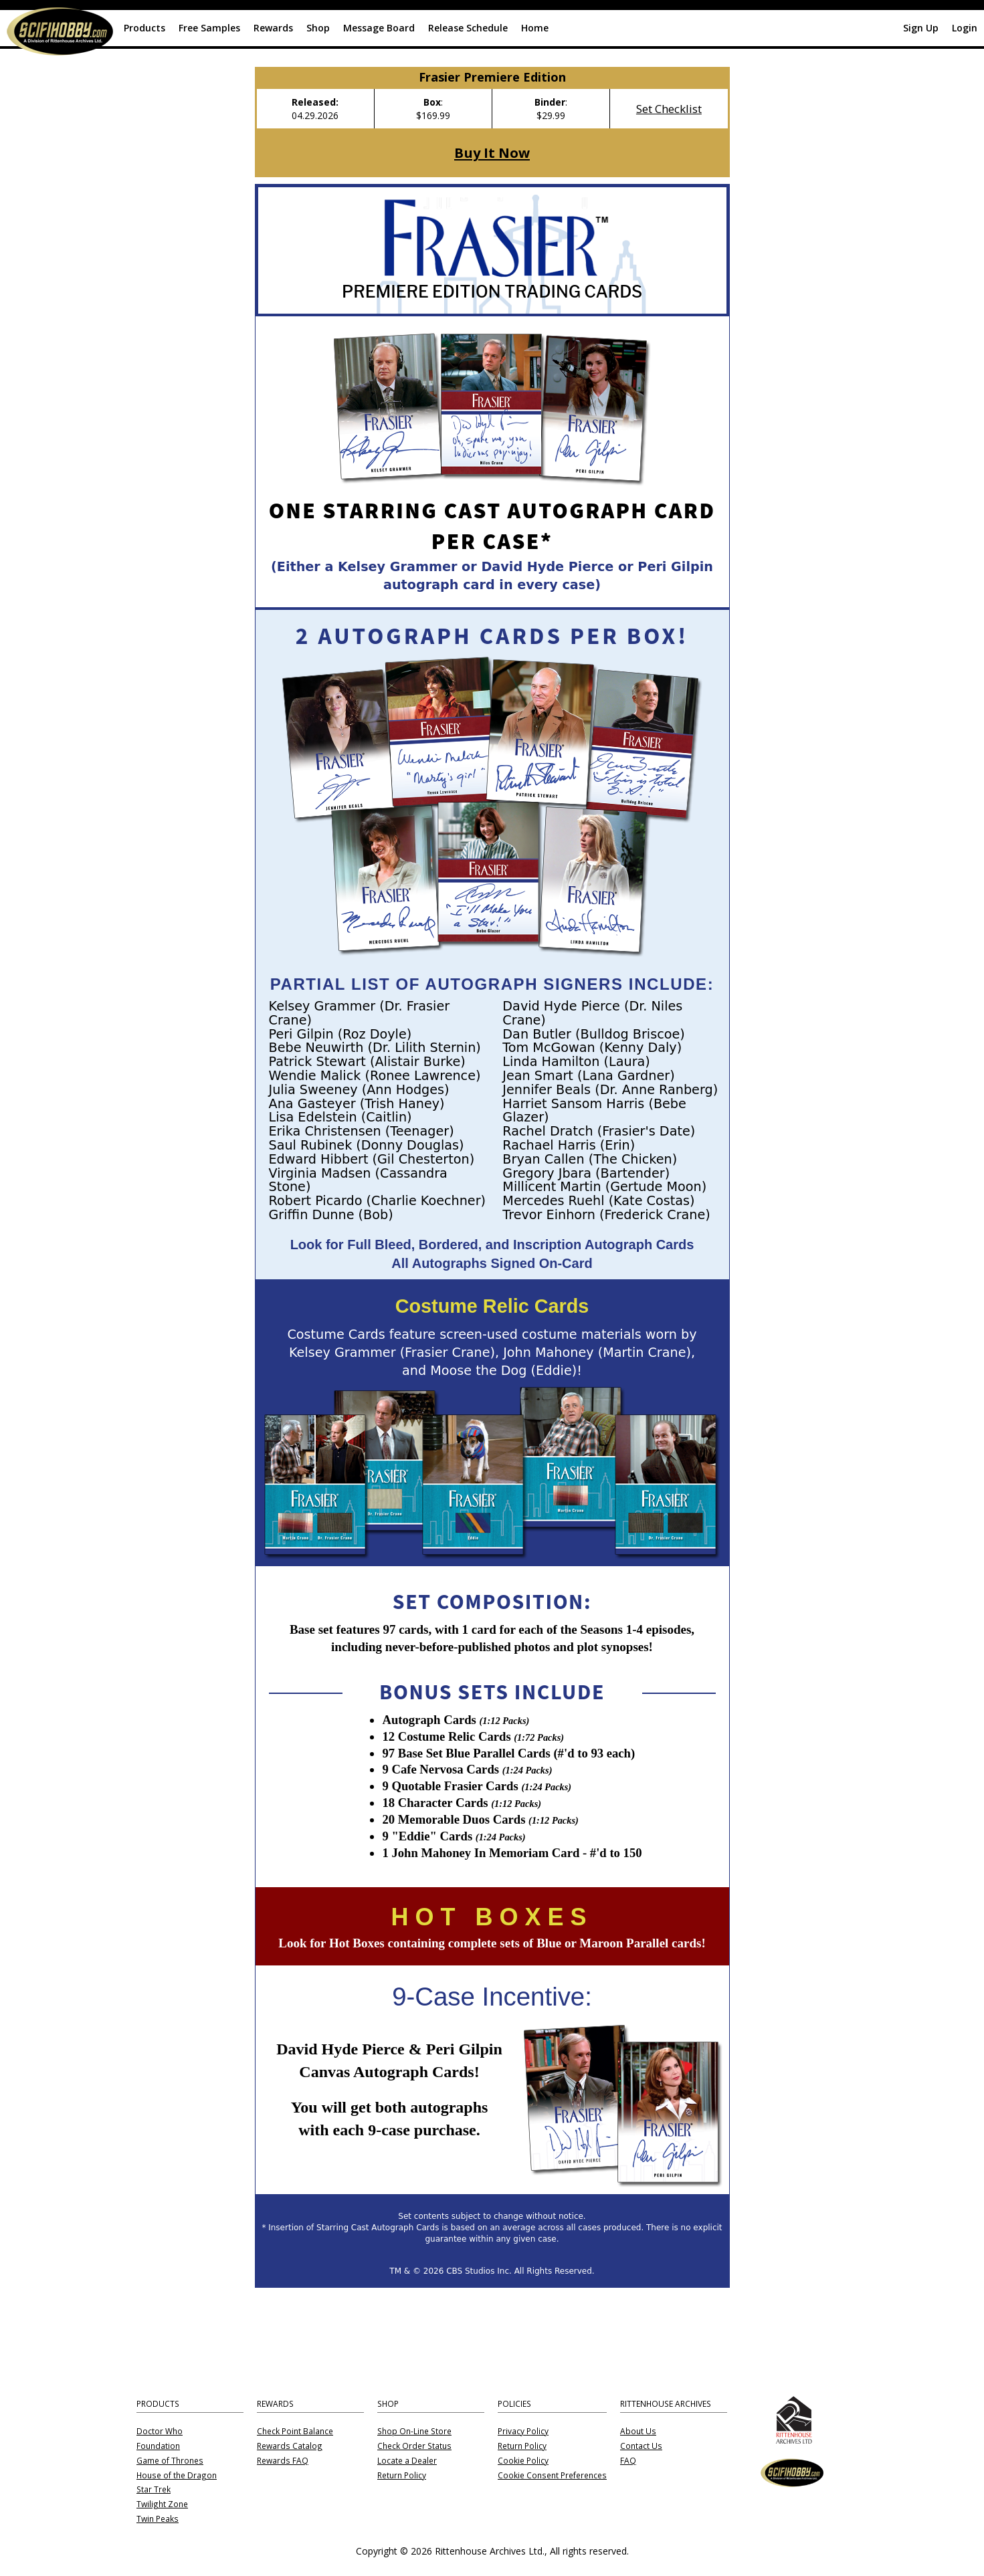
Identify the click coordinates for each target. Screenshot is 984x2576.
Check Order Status (414, 2446)
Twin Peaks (157, 2519)
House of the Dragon (176, 2476)
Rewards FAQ (282, 2461)
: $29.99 (550, 109)
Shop (318, 27)
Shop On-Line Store (414, 2432)
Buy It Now (492, 152)
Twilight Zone (162, 2504)
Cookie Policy (523, 2461)
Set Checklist (669, 108)
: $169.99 (433, 109)
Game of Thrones (169, 2461)
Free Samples (209, 27)
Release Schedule (468, 27)
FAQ (628, 2461)
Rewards (273, 27)
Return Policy (401, 2476)
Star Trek (153, 2490)
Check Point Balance (295, 2432)
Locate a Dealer (407, 2461)
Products (144, 27)
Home (535, 27)
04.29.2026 (315, 109)
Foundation (158, 2446)
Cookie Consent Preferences (552, 2476)
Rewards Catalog (289, 2446)
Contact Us (641, 2446)
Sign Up (921, 27)
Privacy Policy (523, 2432)
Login (964, 27)
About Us (638, 2432)
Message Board (379, 27)
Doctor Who (159, 2432)
